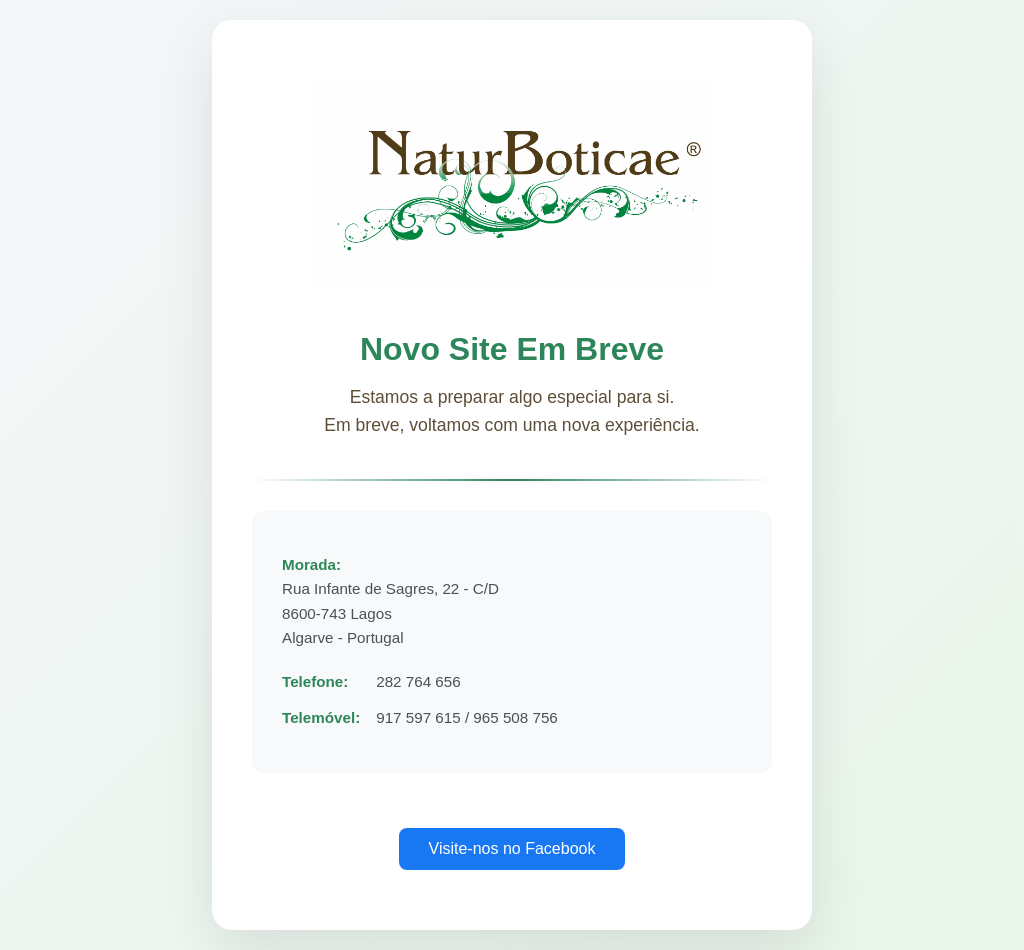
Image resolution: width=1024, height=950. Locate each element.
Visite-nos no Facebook (512, 848)
